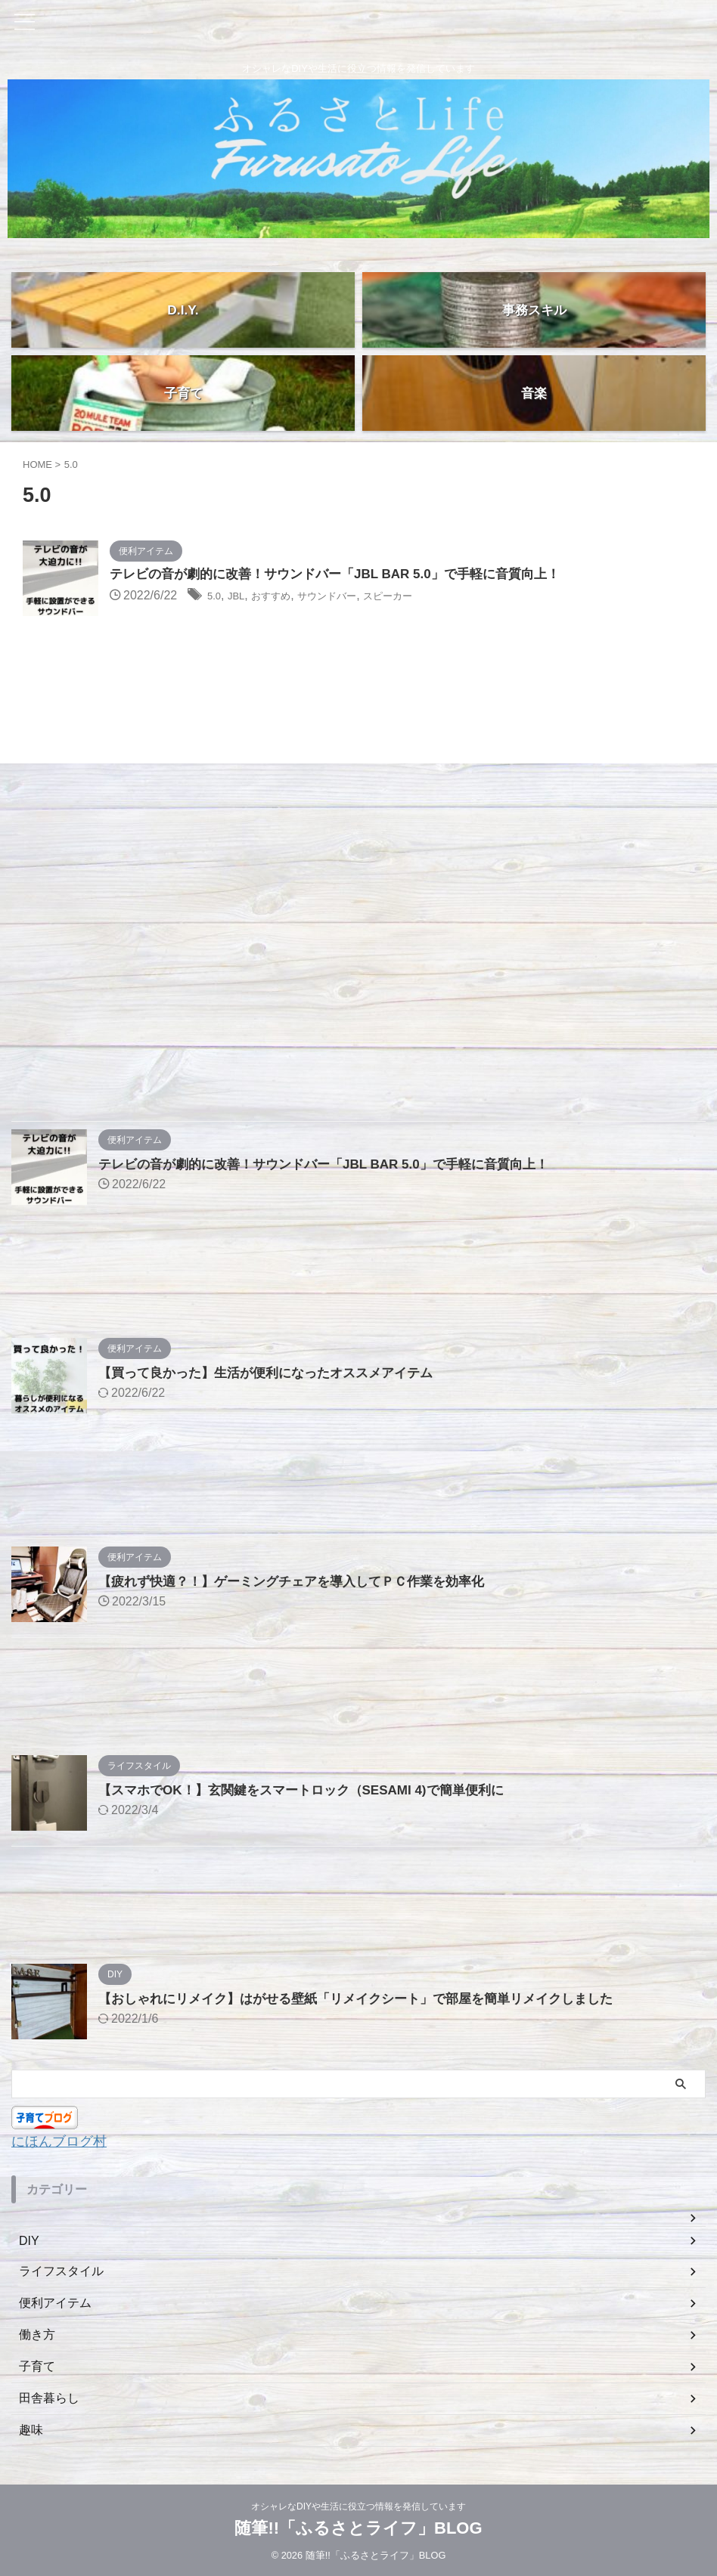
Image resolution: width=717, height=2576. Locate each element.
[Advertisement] (351, 906)
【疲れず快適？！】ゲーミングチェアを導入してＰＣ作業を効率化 (302, 1581)
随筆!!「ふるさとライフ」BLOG (358, 2527)
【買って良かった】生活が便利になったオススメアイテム (275, 1372)
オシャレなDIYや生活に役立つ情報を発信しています (358, 2505)
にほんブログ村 (64, 2140)
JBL (241, 596)
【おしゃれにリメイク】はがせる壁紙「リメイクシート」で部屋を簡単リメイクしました (370, 1998)
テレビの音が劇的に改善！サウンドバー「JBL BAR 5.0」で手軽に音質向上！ (348, 575)
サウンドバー (349, 596)
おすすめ (283, 596)
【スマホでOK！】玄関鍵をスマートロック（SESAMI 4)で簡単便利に (312, 1789)
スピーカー (423, 596)
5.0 (215, 596)
